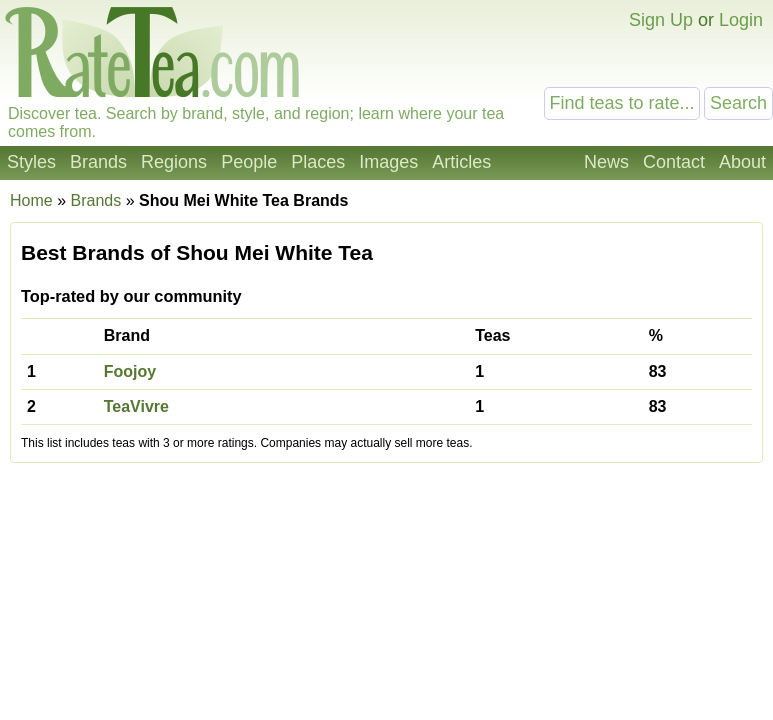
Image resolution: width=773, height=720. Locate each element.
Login (741, 20)
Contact (674, 162)
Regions (174, 162)
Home (31, 200)
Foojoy (130, 371)
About (742, 162)
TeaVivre (136, 406)
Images (388, 162)
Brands (98, 162)
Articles (461, 162)
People (249, 162)
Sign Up (661, 20)
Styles (31, 162)
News (606, 162)
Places (318, 162)
